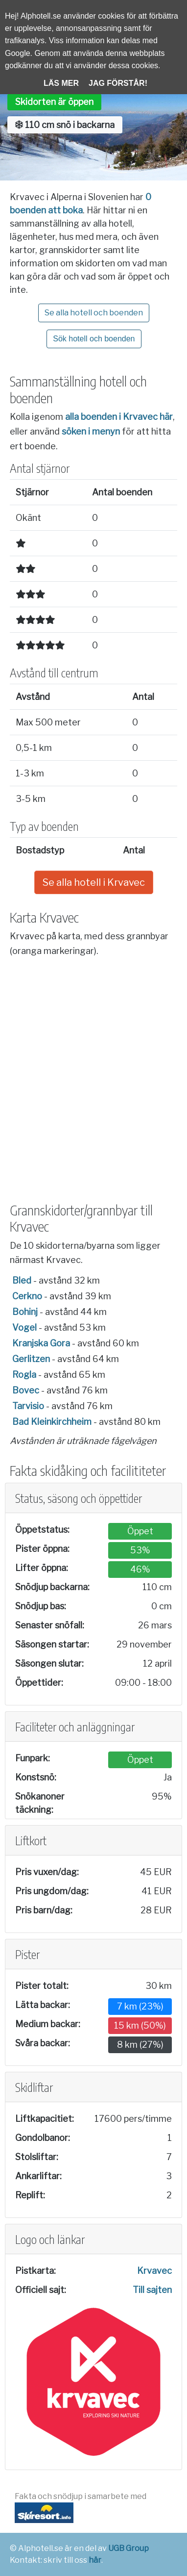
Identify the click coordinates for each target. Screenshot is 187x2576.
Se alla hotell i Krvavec (94, 882)
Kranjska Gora (41, 1343)
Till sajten (152, 2290)
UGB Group (128, 2548)
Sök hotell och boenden (94, 339)
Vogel (24, 1327)
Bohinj (25, 1312)
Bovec (25, 1390)
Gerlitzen (31, 1359)
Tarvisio (28, 1406)
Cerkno (27, 1296)
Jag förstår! (118, 83)
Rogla (24, 1374)
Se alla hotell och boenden (94, 312)
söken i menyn (91, 431)
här (95, 2560)
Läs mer (61, 83)
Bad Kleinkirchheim (52, 1422)
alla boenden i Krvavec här (119, 417)
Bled (21, 1280)
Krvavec (154, 2271)
